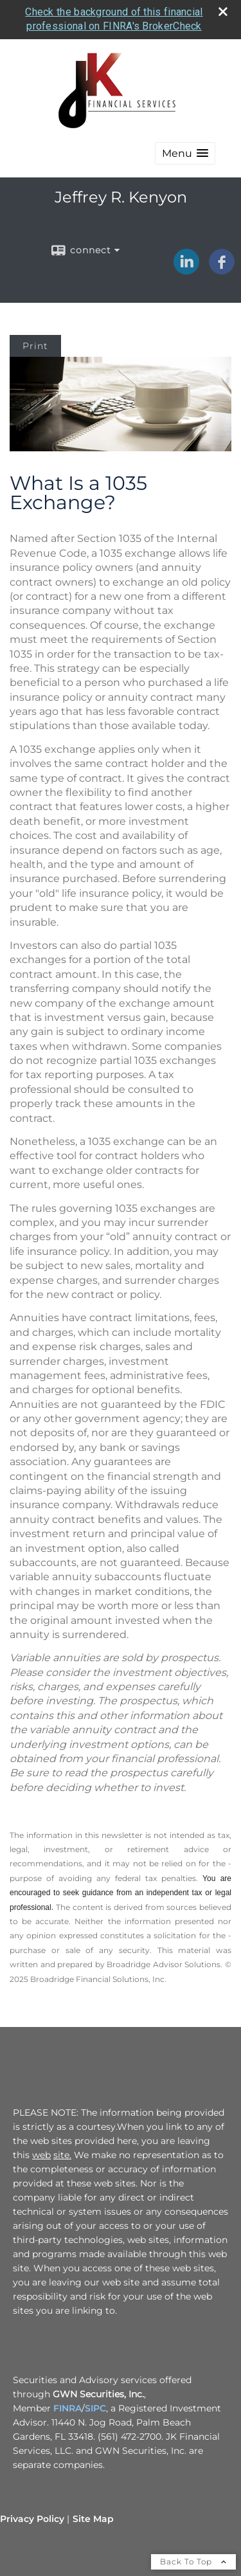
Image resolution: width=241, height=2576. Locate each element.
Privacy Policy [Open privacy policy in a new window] (32, 2519)
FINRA (67, 2408)
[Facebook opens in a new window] (222, 270)
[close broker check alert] (223, 11)
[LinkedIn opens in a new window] (186, 270)
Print (35, 346)
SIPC (95, 2408)
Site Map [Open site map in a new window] (93, 2519)
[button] (185, 153)
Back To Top (193, 2561)
